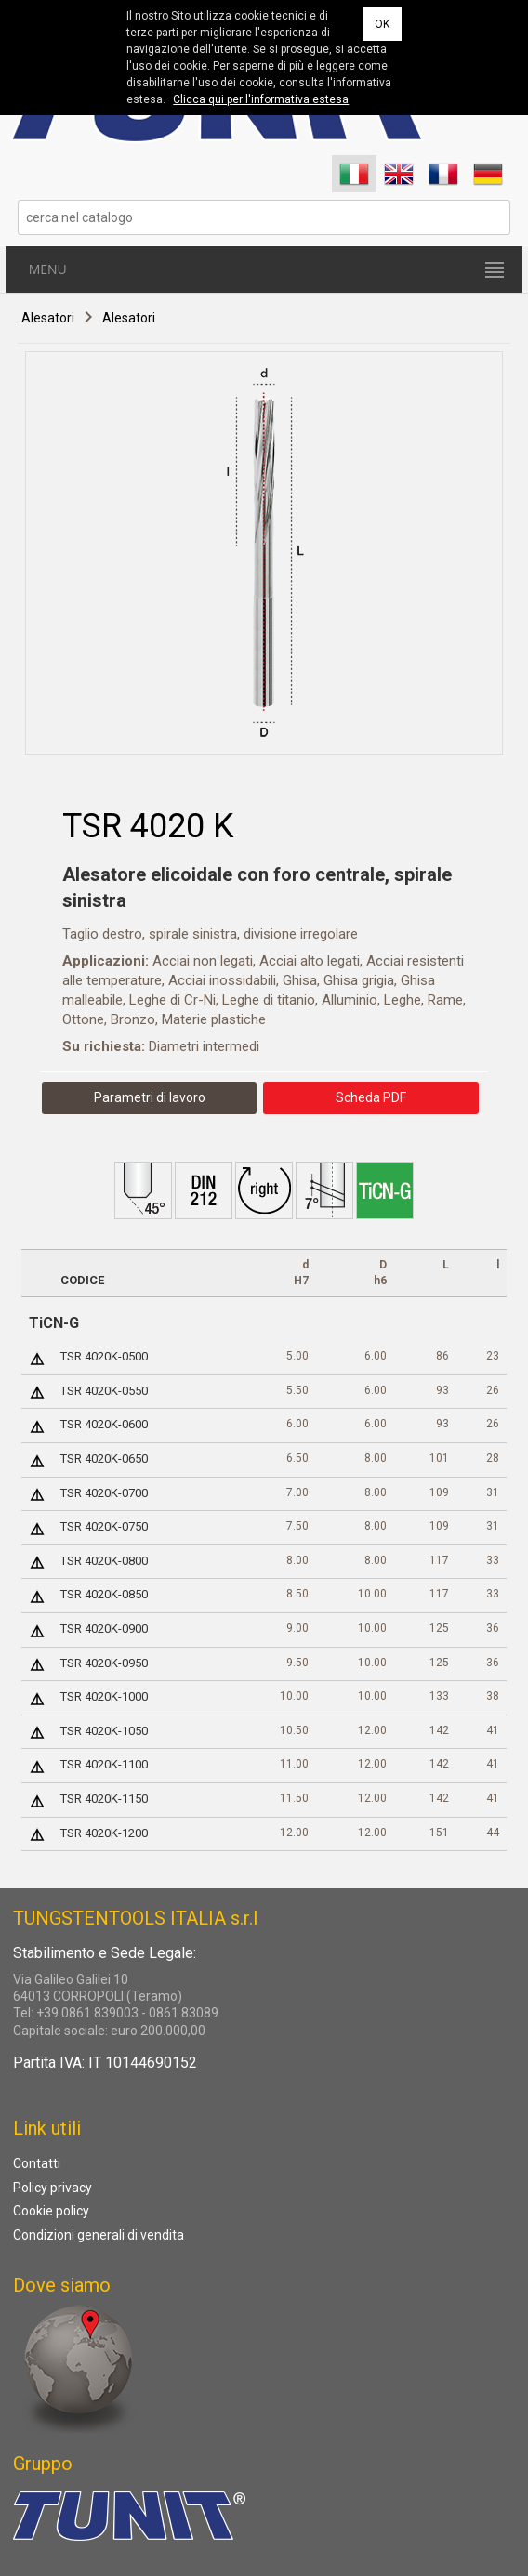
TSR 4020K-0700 (104, 1493)
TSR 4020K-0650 (104, 1458)
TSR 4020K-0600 (104, 1424)
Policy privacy (52, 2187)
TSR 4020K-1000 (104, 1696)
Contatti (36, 2163)
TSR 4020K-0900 (104, 1629)
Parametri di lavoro (149, 1097)
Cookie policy (51, 2210)
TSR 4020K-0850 (104, 1594)
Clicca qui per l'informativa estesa (261, 99)
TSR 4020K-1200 (104, 1833)
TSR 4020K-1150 (104, 1799)
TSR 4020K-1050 (104, 1731)
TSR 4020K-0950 (104, 1663)
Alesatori (47, 318)
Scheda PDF (371, 1097)
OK (382, 24)
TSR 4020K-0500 (104, 1356)
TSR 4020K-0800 (104, 1561)
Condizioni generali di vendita (98, 2235)
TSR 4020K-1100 (104, 1764)
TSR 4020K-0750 (104, 1526)
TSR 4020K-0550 (104, 1391)
